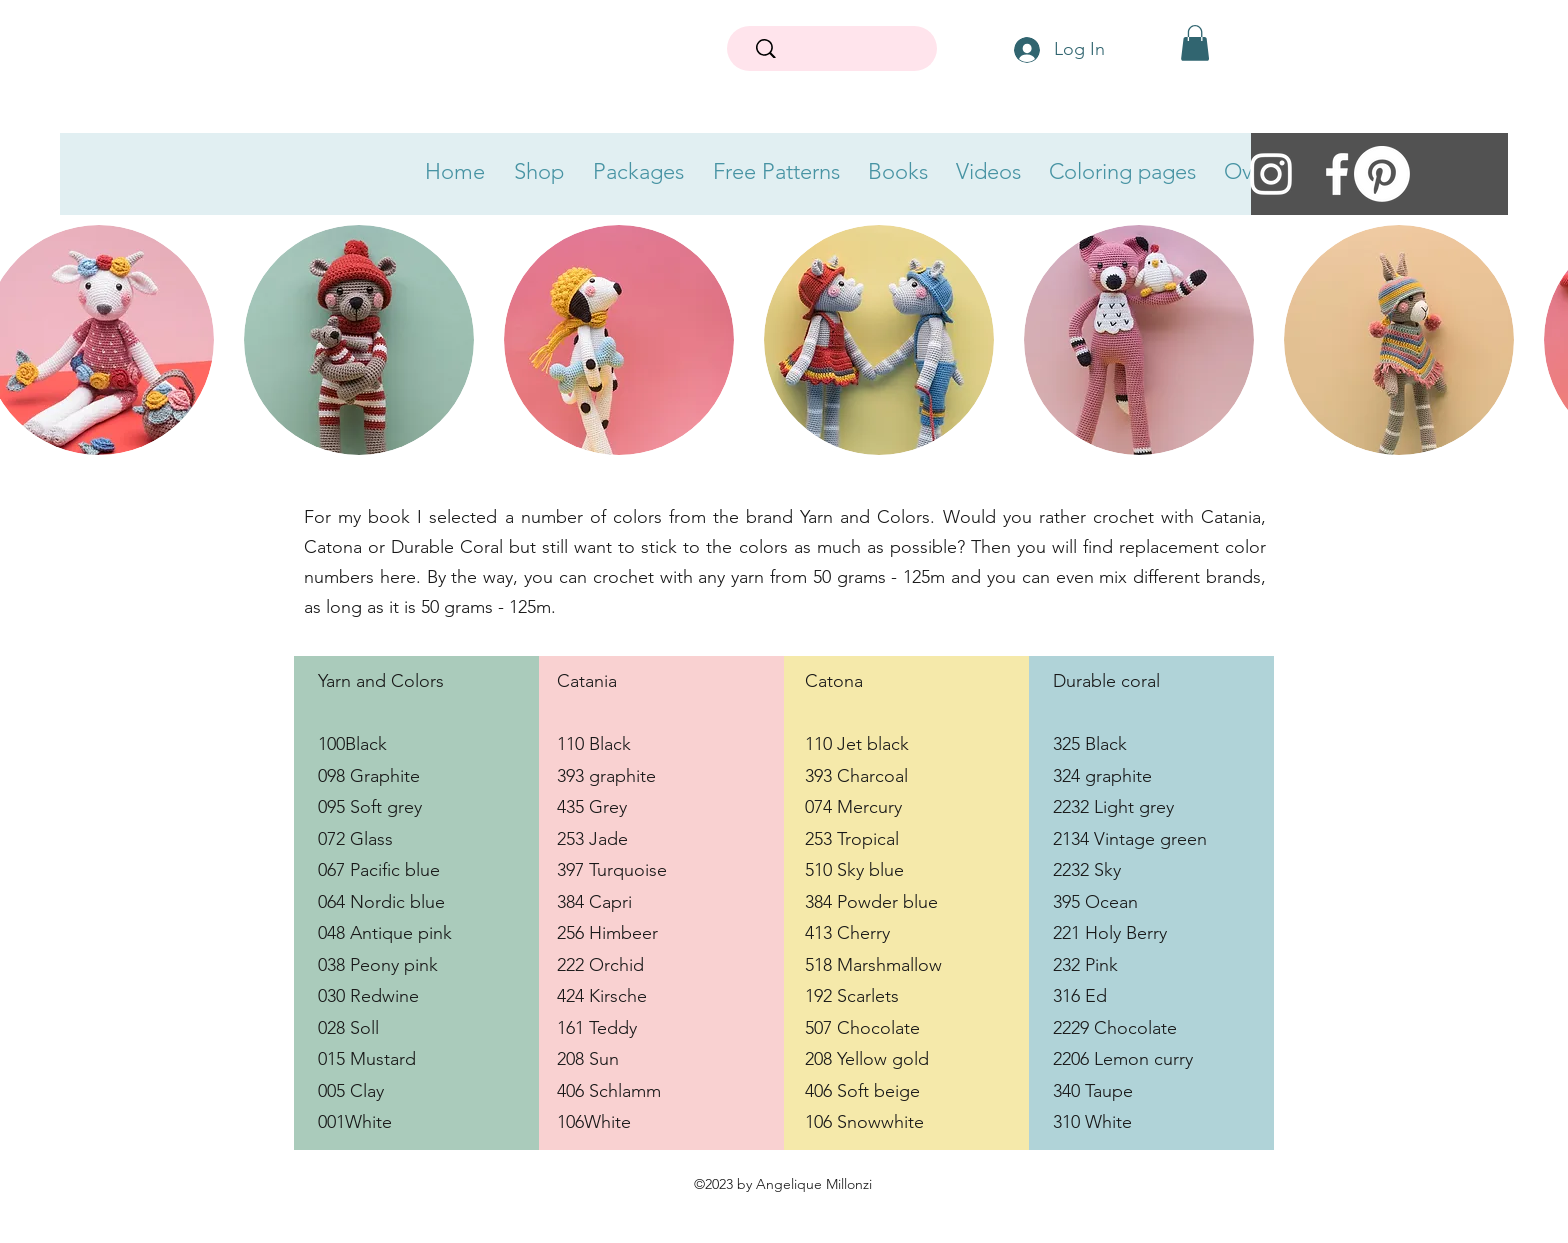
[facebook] (1337, 174)
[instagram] (1271, 174)
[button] (1195, 43)
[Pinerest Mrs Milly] (1382, 174)
